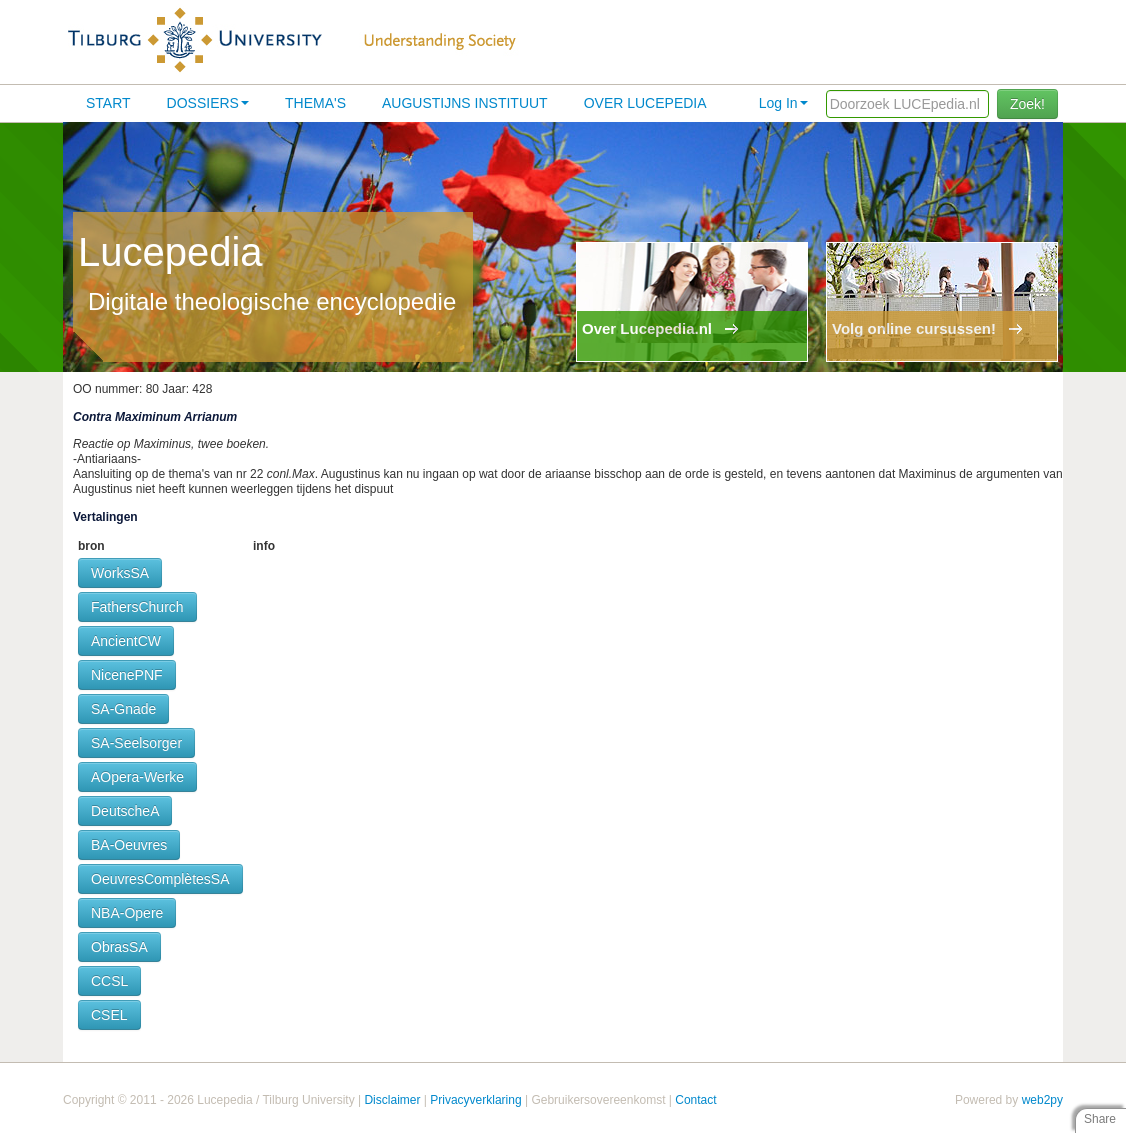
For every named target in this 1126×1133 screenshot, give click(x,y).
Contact (695, 1100)
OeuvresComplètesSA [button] (160, 879)
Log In (783, 103)
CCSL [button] (109, 981)
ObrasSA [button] (119, 947)
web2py (1042, 1100)
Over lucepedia (645, 103)
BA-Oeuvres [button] (129, 845)
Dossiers (208, 103)
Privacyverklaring (475, 1100)
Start (108, 103)
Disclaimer (392, 1100)
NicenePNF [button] (127, 675)
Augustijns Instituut (465, 103)
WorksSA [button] (120, 573)
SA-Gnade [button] (123, 709)
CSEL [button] (109, 1015)
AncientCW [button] (126, 641)
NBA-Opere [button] (127, 913)
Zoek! (1027, 104)
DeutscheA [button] (125, 811)
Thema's (315, 103)
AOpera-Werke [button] (137, 777)
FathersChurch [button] (137, 607)
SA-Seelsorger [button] (136, 743)
